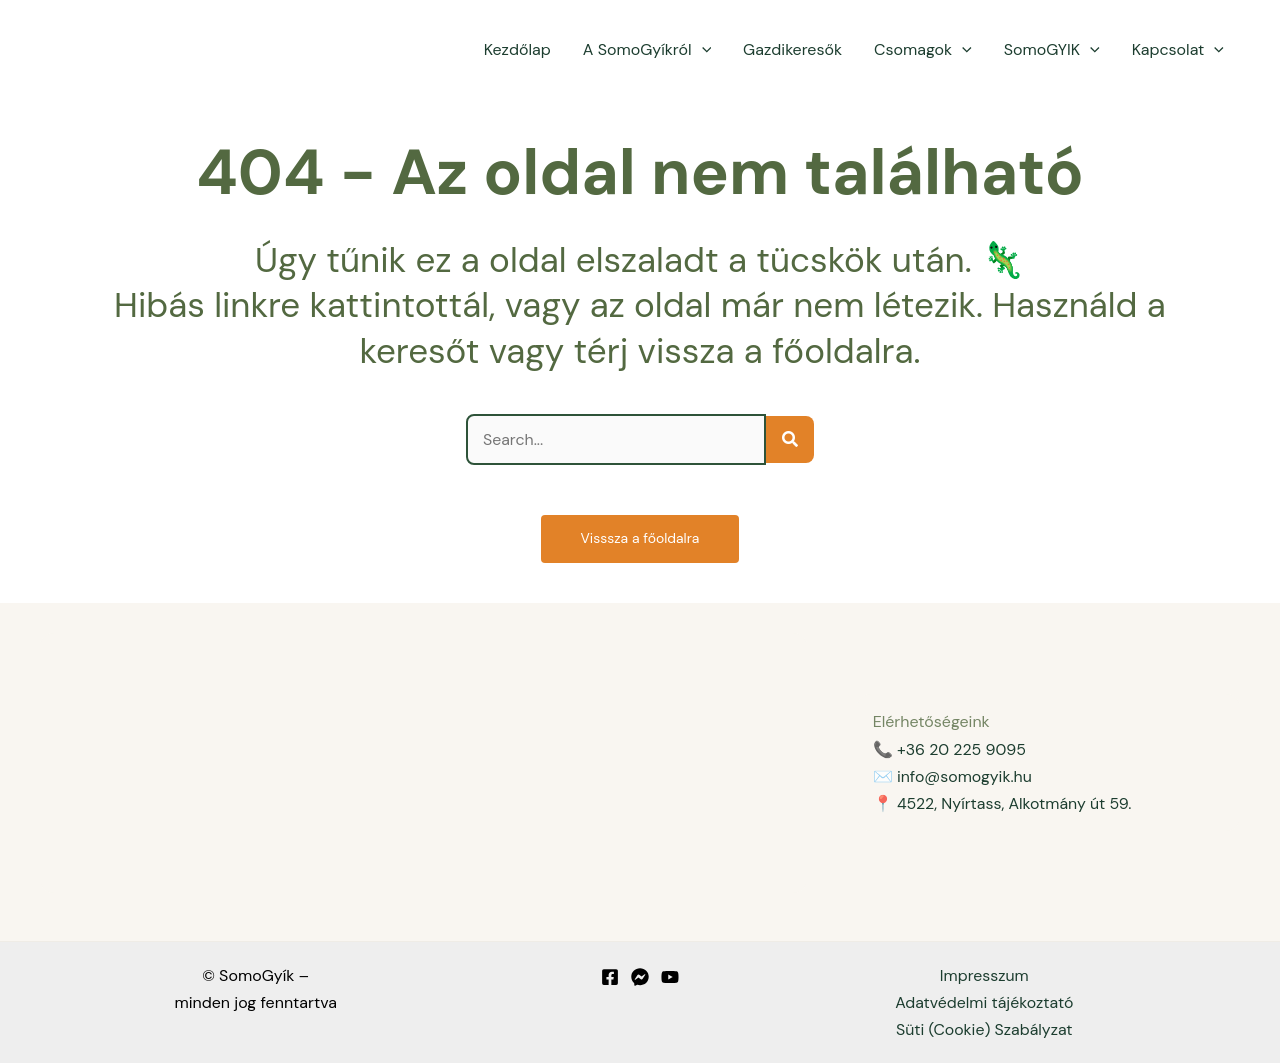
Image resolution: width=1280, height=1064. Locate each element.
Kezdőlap (517, 49)
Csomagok (923, 50)
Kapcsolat (1178, 50)
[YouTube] (670, 977)
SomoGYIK (1052, 50)
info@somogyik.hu (965, 776)
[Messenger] (640, 977)
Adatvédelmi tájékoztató (984, 1002)
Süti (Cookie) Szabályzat (984, 1030)
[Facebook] (610, 977)
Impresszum (985, 975)
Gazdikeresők (792, 49)
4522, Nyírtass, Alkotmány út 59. (1015, 803)
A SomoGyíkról (647, 50)
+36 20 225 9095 (962, 749)
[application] (702, 50)
